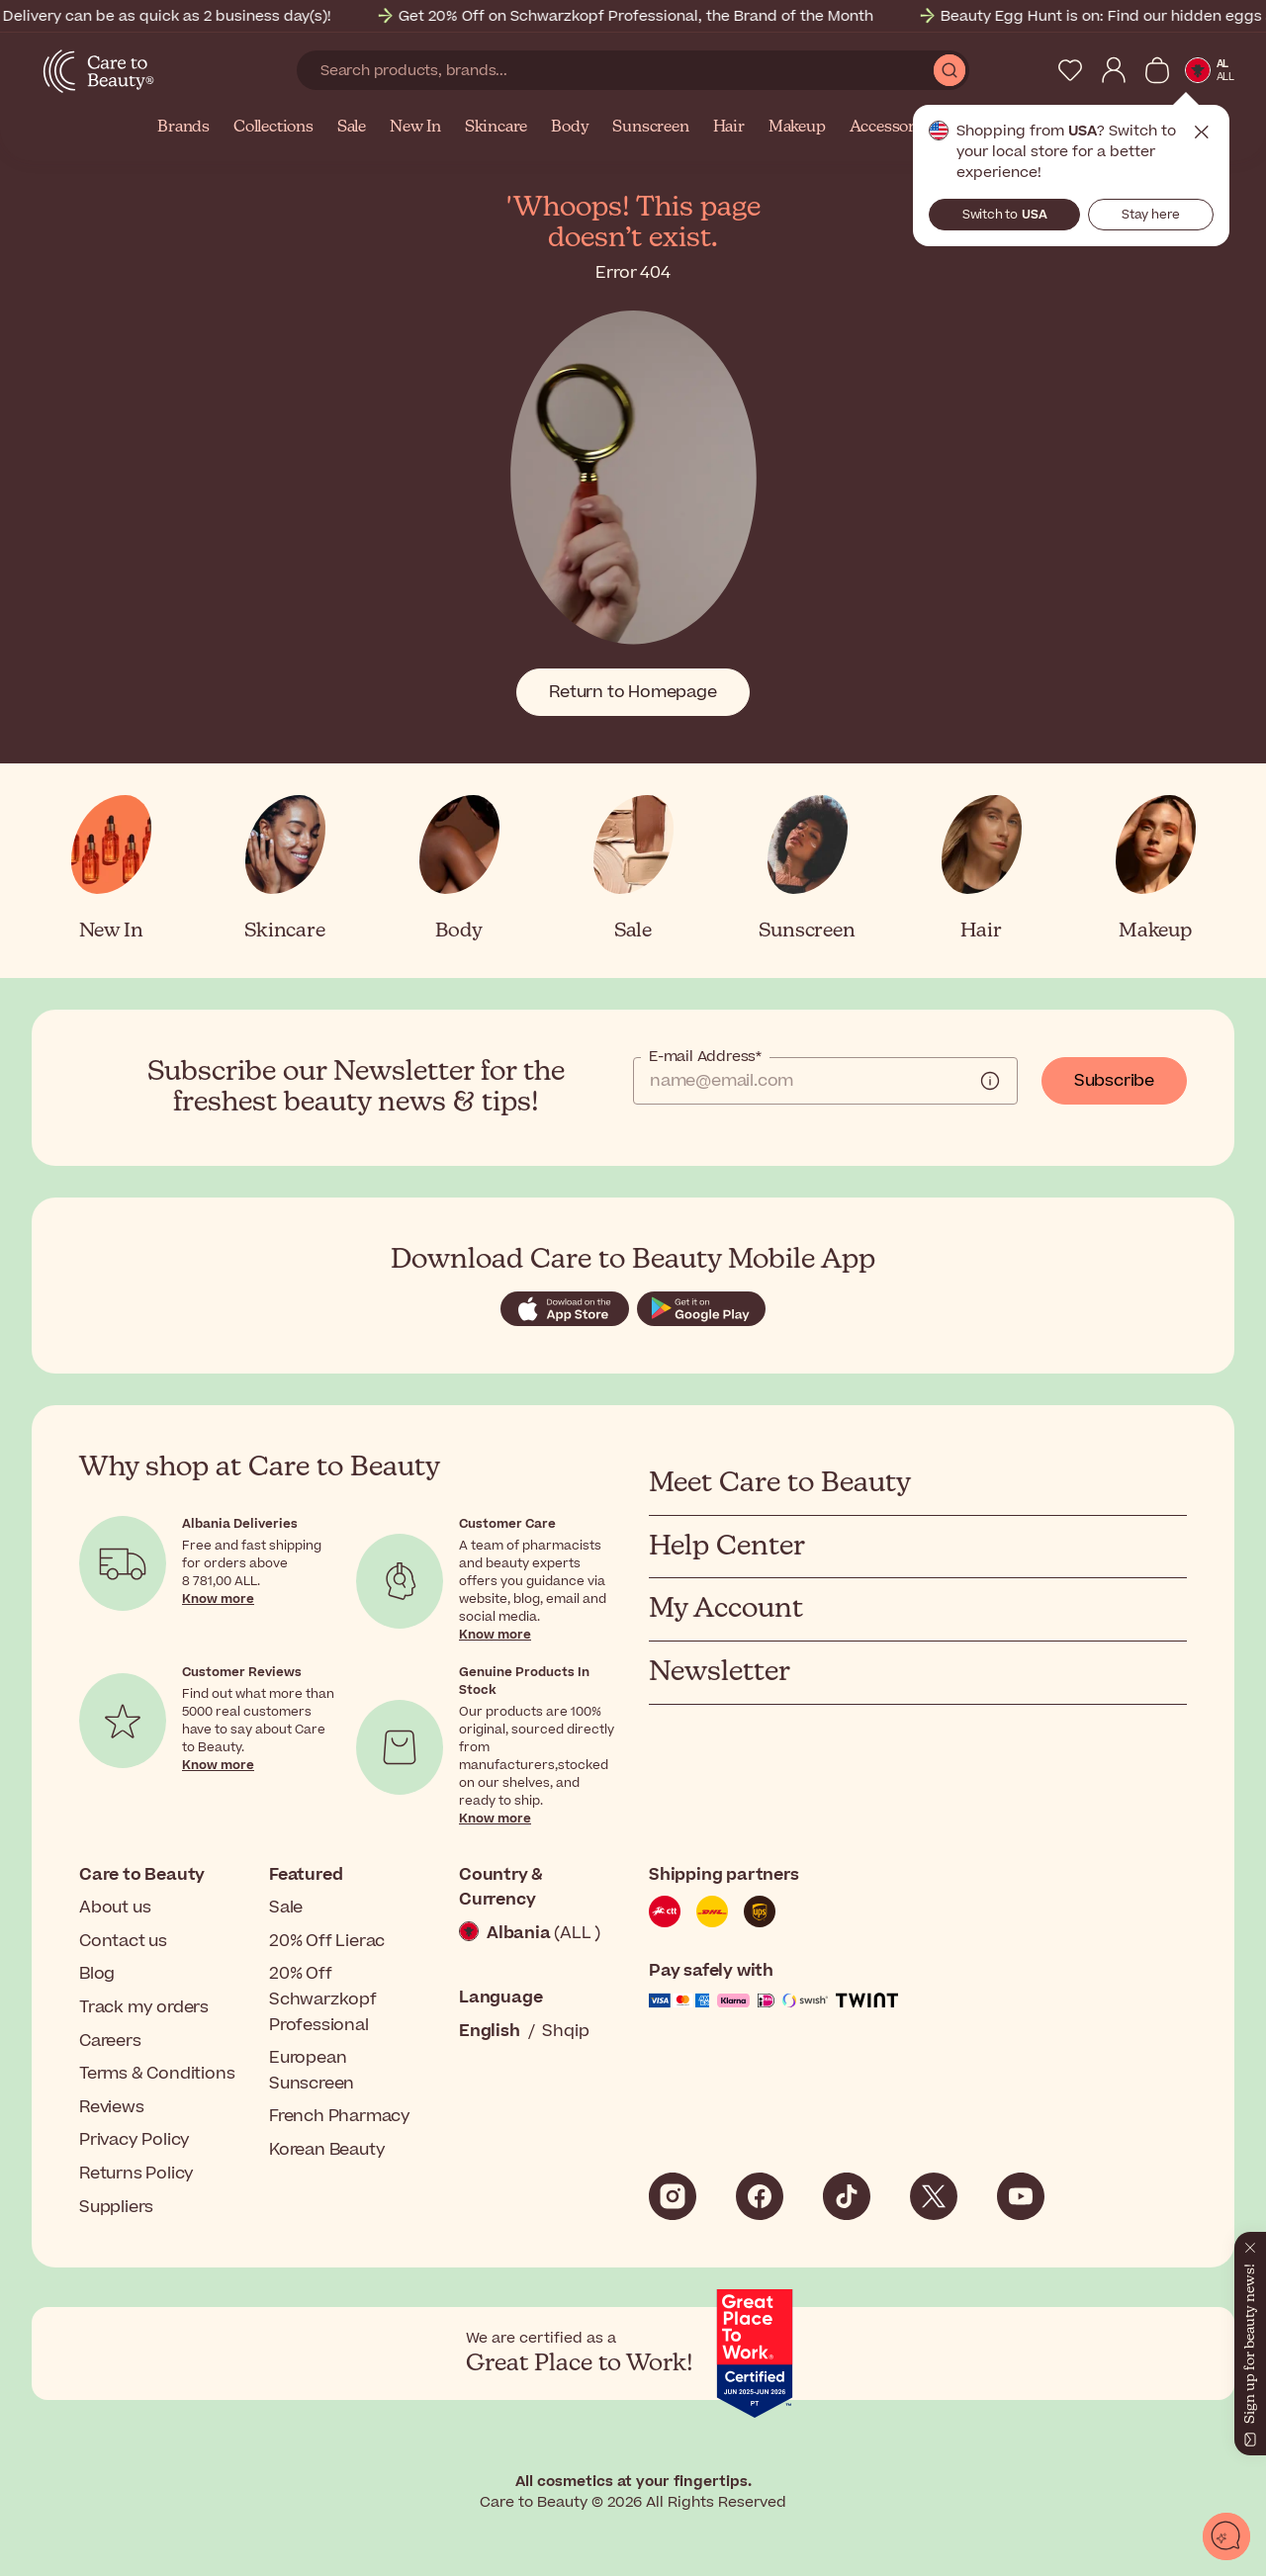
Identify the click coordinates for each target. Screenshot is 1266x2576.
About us (114, 1907)
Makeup (797, 127)
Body (569, 127)
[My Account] (1114, 70)
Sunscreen (650, 127)
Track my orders (144, 2007)
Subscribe (1114, 1081)
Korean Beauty (327, 2150)
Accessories (893, 127)
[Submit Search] (949, 70)
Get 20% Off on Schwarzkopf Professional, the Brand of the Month (663, 16)
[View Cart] (1157, 70)
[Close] (1250, 2244)
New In (415, 127)
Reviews (111, 2107)
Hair (729, 127)
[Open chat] (1226, 2536)
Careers (110, 2041)
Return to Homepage (632, 692)
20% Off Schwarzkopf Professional (323, 1999)
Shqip (565, 2031)
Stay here (1151, 214)
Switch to (1004, 214)
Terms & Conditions (156, 2074)
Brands (183, 127)
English (489, 2031)
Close (1202, 132)
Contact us (123, 1941)
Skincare (496, 127)
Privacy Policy (134, 2140)
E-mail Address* (705, 1057)
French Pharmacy (339, 2116)
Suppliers (116, 2207)
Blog (97, 1974)
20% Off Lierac (327, 1941)
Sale (351, 127)
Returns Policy (136, 2173)
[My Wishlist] (1070, 70)
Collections (273, 127)
